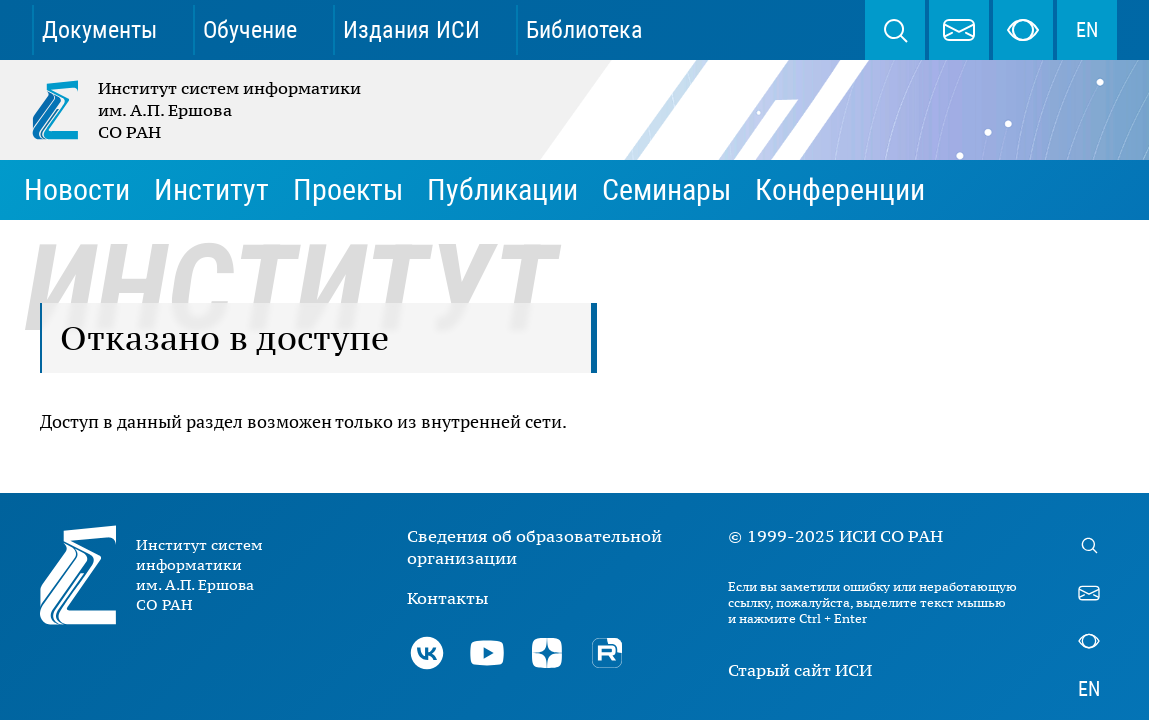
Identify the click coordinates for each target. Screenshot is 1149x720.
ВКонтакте (427, 653)
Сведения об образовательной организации (534, 547)
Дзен (547, 653)
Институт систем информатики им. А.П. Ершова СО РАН (198, 110)
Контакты (447, 598)
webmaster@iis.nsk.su (959, 30)
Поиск (895, 30)
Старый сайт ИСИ (800, 670)
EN (1087, 30)
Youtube (487, 653)
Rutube (607, 653)
